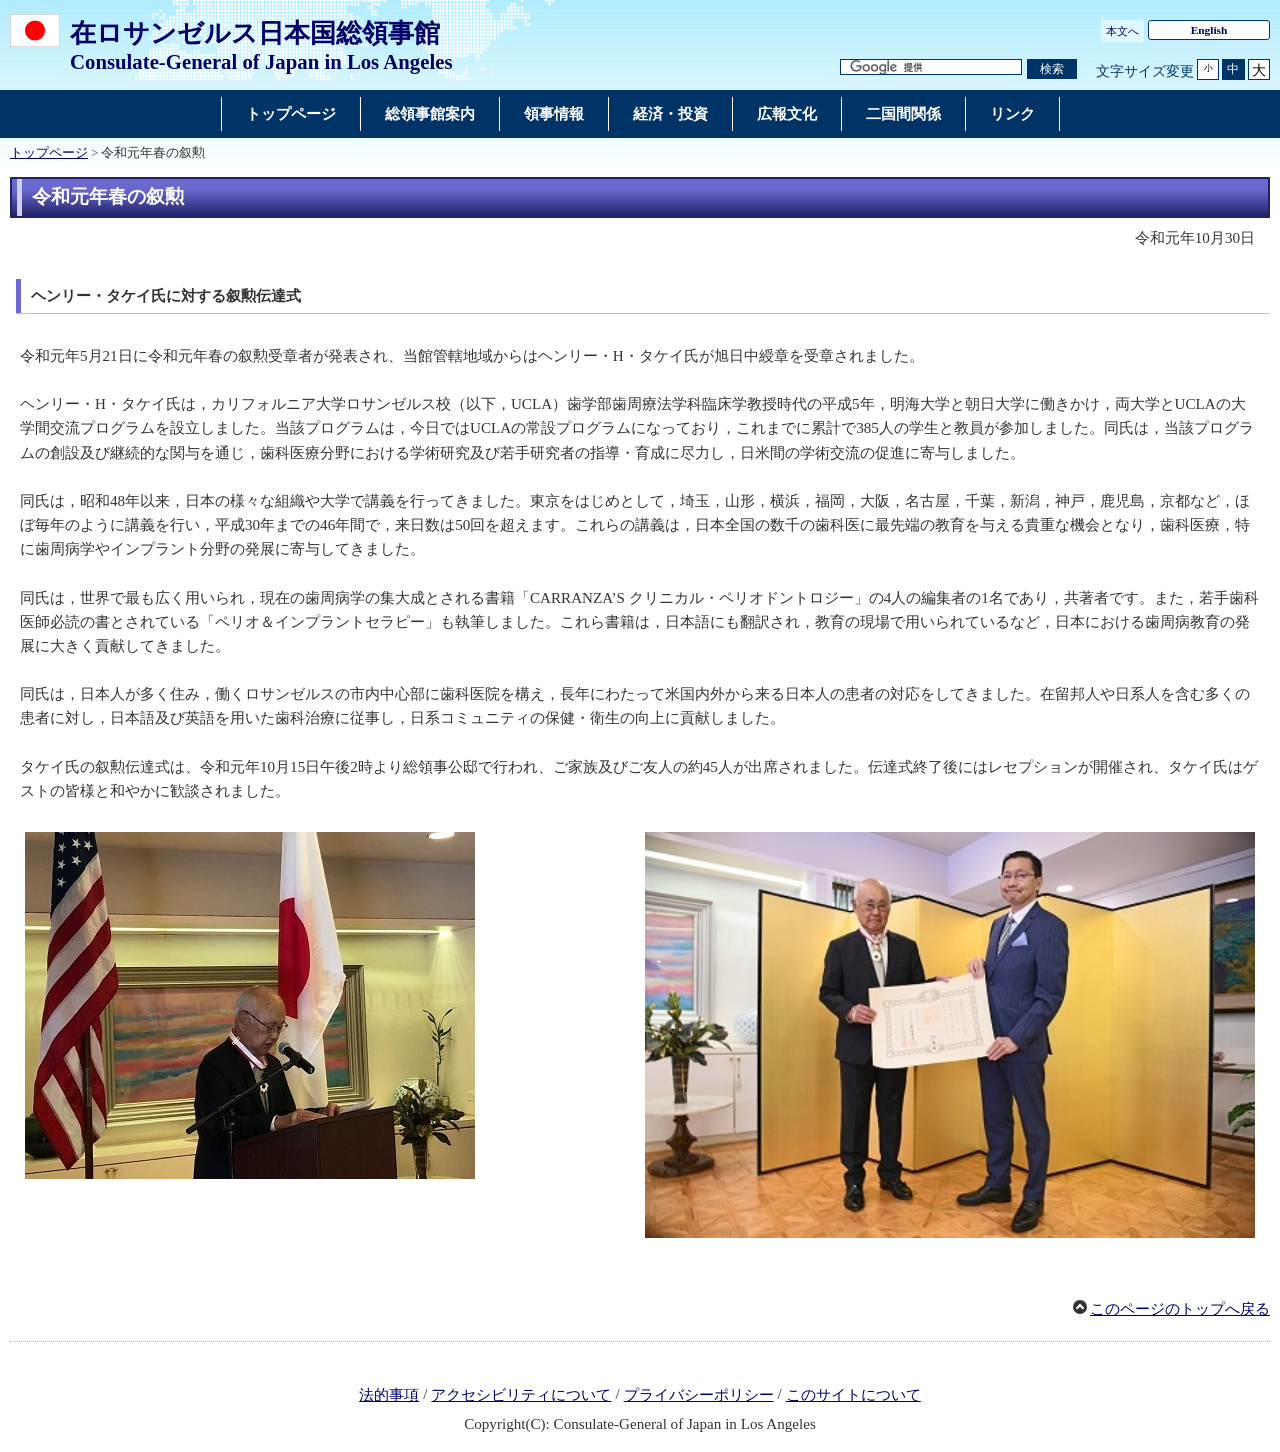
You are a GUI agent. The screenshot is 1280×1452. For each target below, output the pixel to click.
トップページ (49, 153)
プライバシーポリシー (699, 1395)
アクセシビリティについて (521, 1395)
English (1209, 30)
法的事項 (389, 1395)
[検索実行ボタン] (1052, 69)
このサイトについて (853, 1395)
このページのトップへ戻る (1180, 1309)
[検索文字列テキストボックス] (931, 67)
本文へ (1122, 31)
